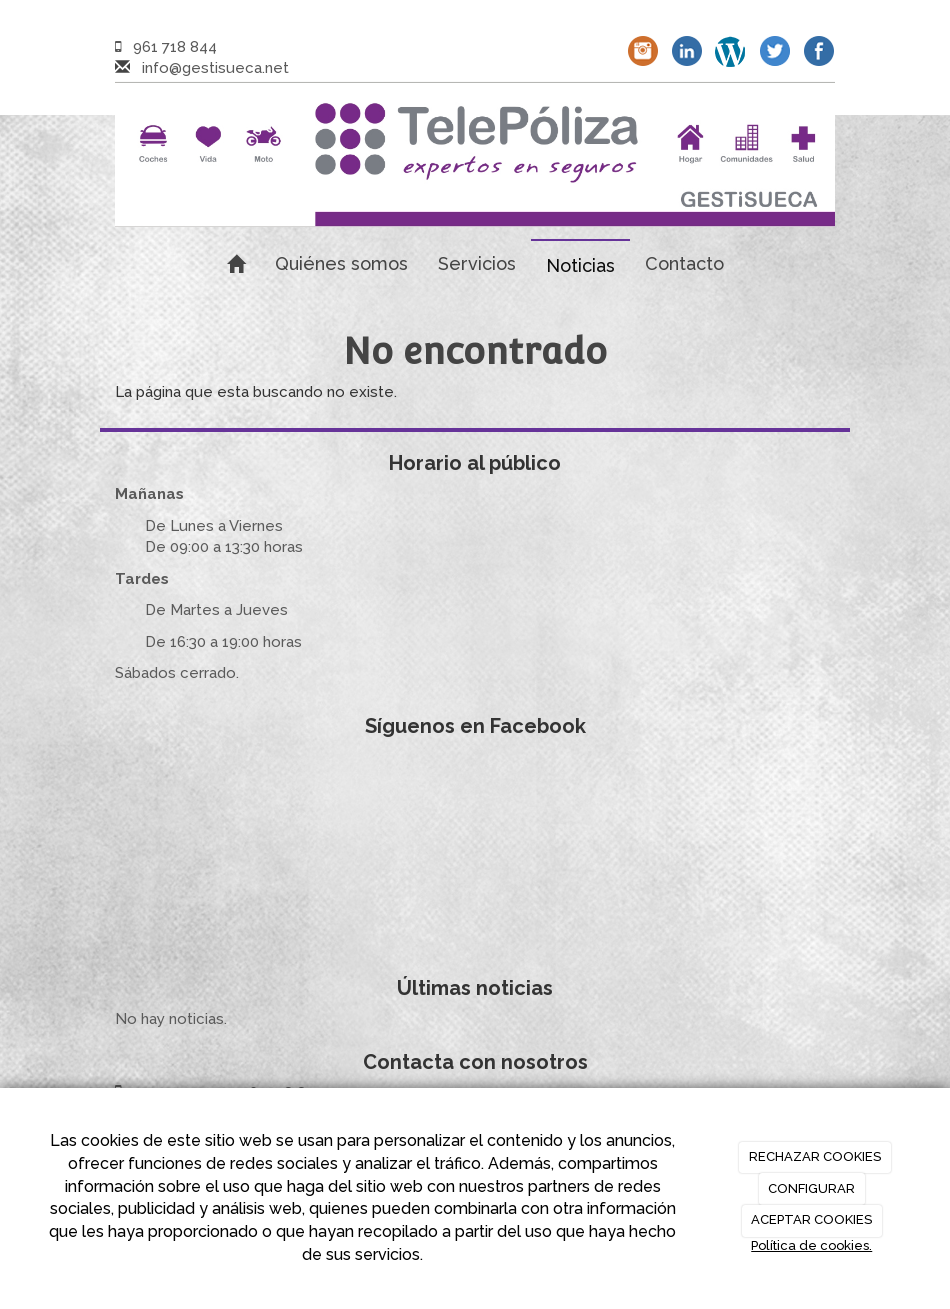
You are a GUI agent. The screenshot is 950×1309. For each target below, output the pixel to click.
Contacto (684, 263)
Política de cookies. (811, 1245)
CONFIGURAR (811, 1188)
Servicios (477, 263)
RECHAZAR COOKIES (815, 1156)
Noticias (580, 265)
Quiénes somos (341, 263)
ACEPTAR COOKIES (811, 1219)
